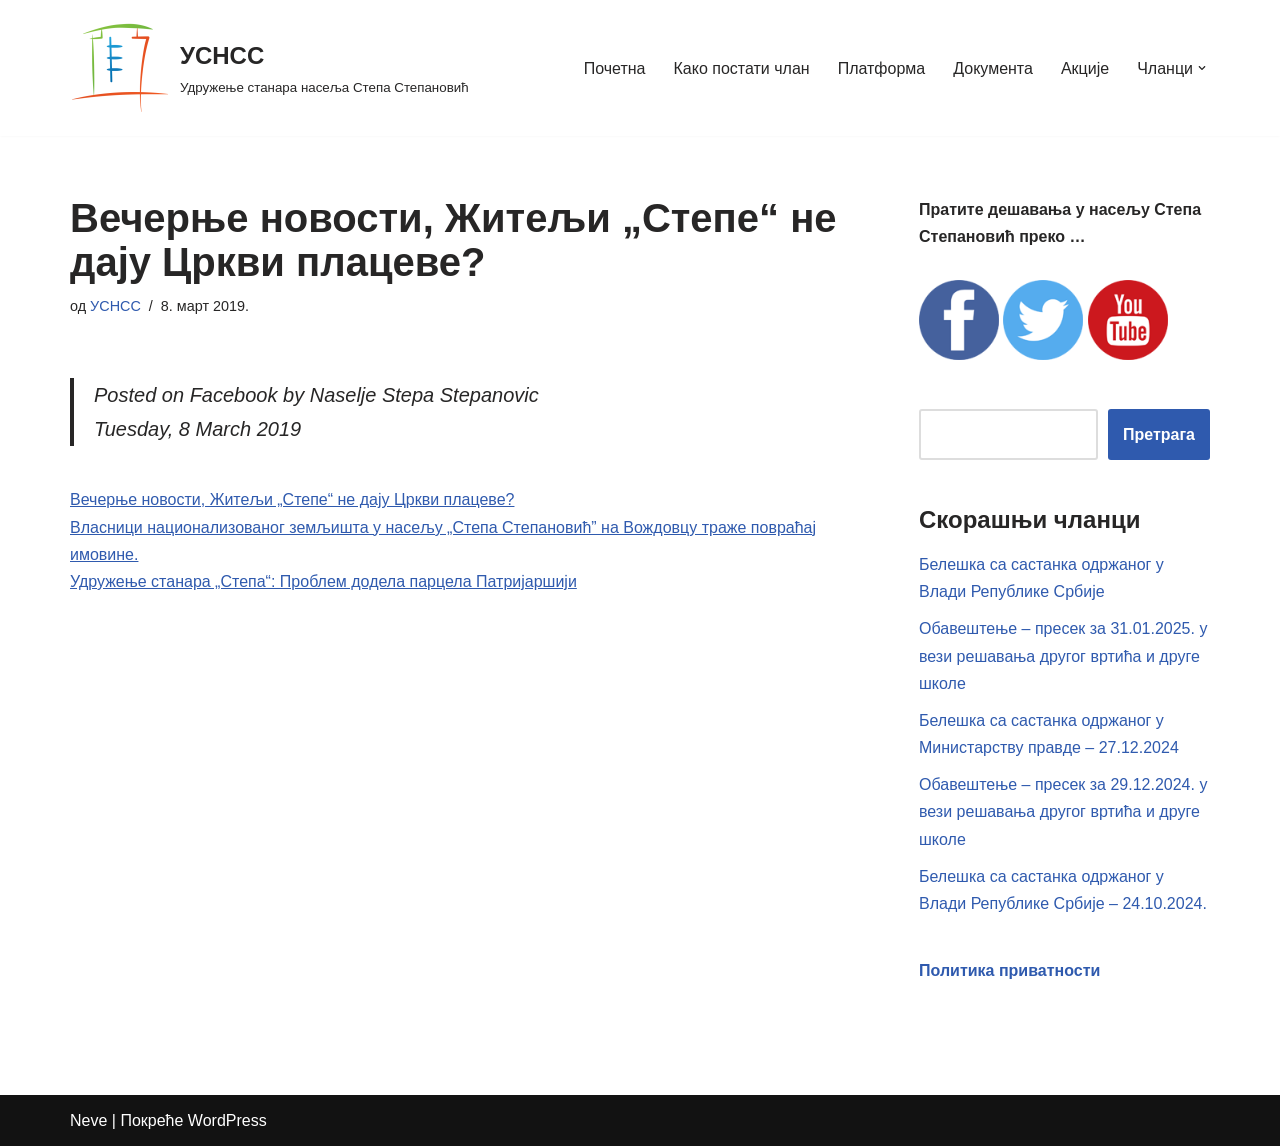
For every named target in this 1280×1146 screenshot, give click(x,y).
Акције (1085, 68)
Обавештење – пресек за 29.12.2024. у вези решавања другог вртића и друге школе (1063, 811)
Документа (993, 68)
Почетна (615, 68)
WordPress (227, 1120)
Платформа (882, 68)
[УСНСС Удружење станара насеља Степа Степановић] (269, 68)
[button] (1202, 68)
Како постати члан (742, 68)
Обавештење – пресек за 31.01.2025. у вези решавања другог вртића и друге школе (1063, 655)
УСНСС (115, 306)
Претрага (1159, 434)
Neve (88, 1120)
